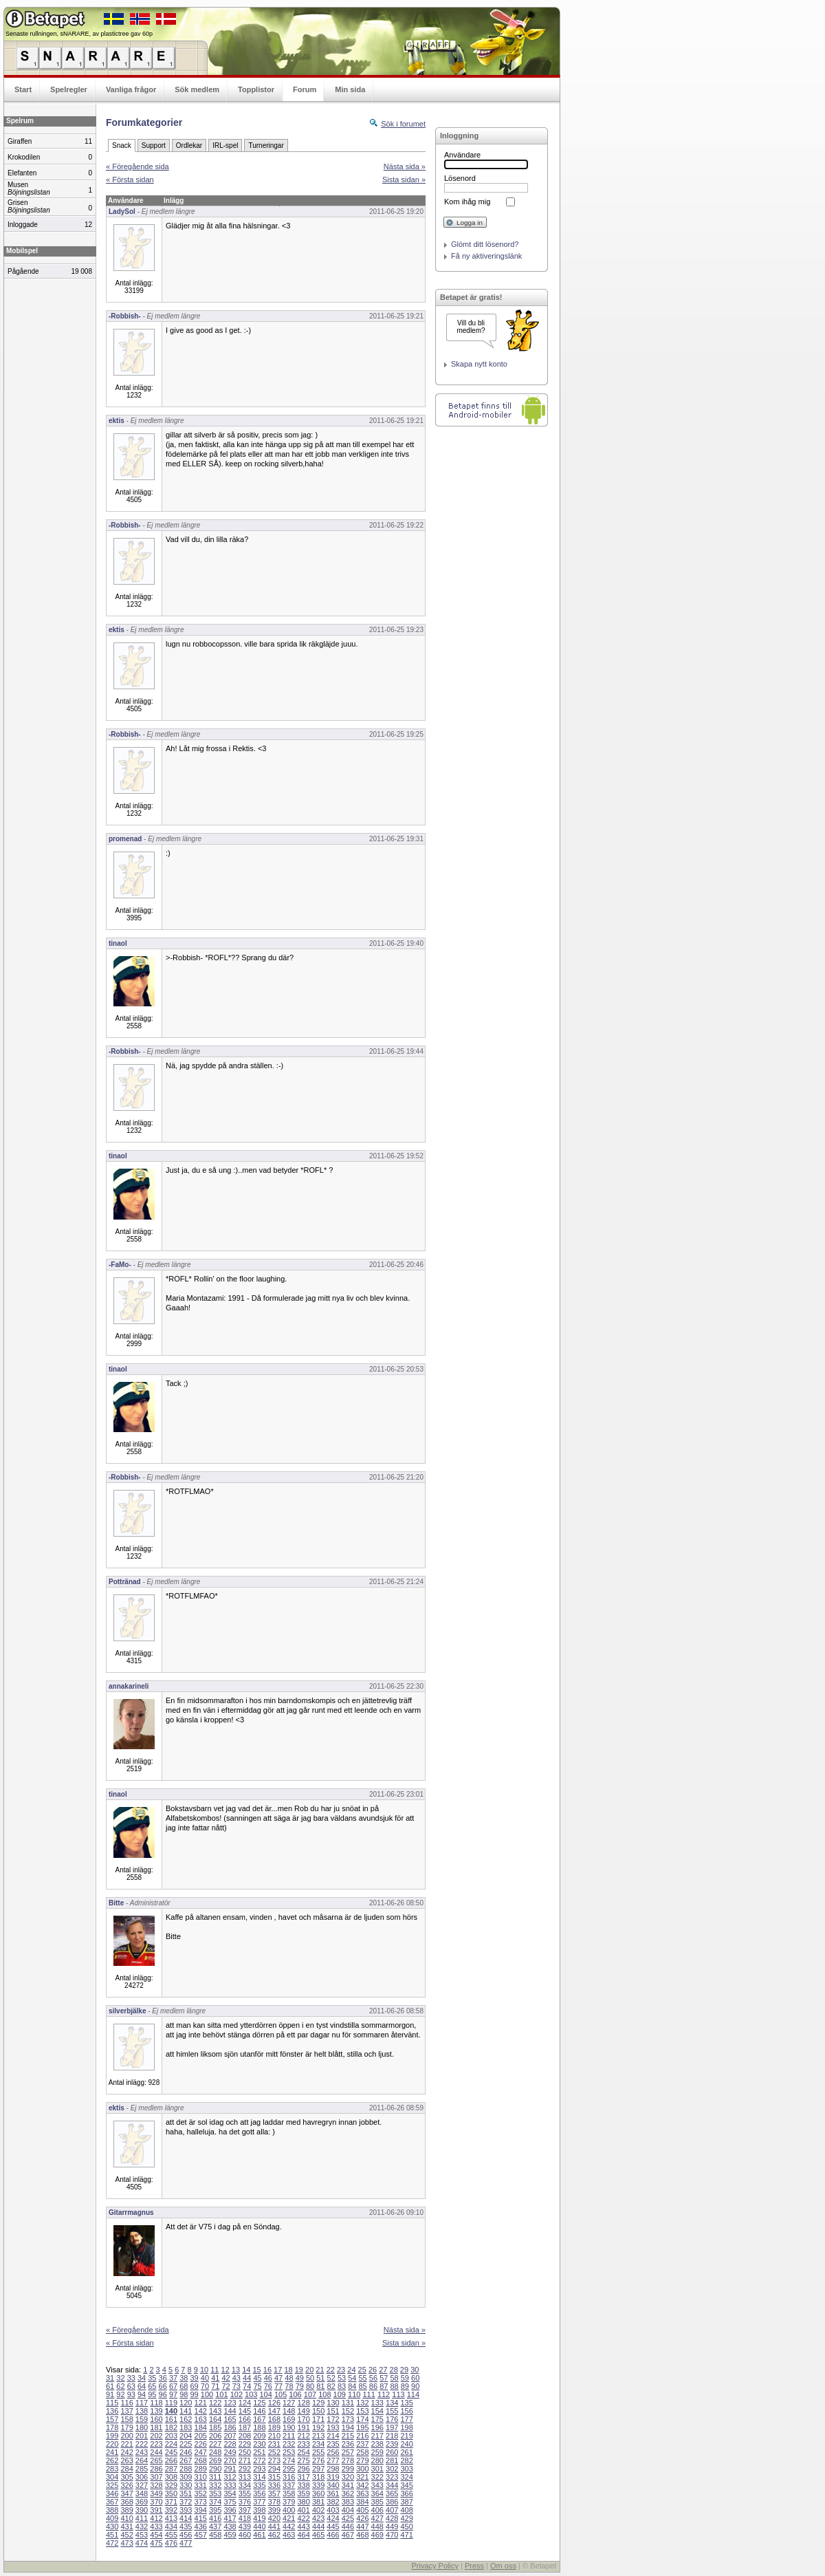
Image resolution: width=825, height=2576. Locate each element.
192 (318, 2427)
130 (333, 2403)
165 (229, 2419)
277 (333, 2460)
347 (126, 2493)
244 (156, 2452)
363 (362, 2493)
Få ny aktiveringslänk (486, 256)
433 (156, 2526)
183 (185, 2427)
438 (229, 2526)
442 (289, 2526)
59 (405, 2378)
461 (259, 2535)
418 (245, 2518)
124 (245, 2403)
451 (112, 2535)
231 (274, 2444)
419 (259, 2518)
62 (120, 2386)
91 (110, 2394)
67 (173, 2386)
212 (303, 2436)
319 (333, 2477)
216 (362, 2436)
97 (173, 2394)
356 (259, 2493)
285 (141, 2469)
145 (245, 2411)
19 (299, 2370)
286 (156, 2469)
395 (215, 2510)
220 (112, 2444)
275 (303, 2460)
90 (415, 2386)
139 (156, 2411)
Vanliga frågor (131, 89)
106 (295, 2394)
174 (362, 2419)
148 (289, 2411)
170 (303, 2419)
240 (406, 2444)
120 (185, 2403)
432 (141, 2526)
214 (333, 2436)
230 (259, 2444)
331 (201, 2485)
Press (474, 2566)
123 (229, 2403)
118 (156, 2403)
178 (112, 2427)
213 (318, 2436)
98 (183, 2394)
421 (289, 2518)
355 (245, 2493)
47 (278, 2378)
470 (392, 2535)
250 (245, 2452)
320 (348, 2477)
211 (289, 2436)
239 (392, 2444)
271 (245, 2460)
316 (289, 2477)
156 (406, 2411)
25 (362, 2370)
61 (110, 2386)
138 (141, 2411)
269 (215, 2460)
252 (274, 2452)
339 (318, 2485)
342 (362, 2485)
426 (362, 2518)
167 (259, 2419)
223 (156, 2444)
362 (348, 2493)
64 (142, 2386)
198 (406, 2427)
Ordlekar (189, 145)
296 (303, 2469)
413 (171, 2518)
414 (185, 2518)
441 (274, 2526)
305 (126, 2477)
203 (171, 2436)
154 (377, 2411)
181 (156, 2427)
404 (348, 2510)
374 (215, 2502)
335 (259, 2485)
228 (229, 2444)
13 (236, 2370)
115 (112, 2403)
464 (303, 2535)
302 (392, 2469)
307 (156, 2477)
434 (171, 2526)
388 (112, 2510)
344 (392, 2485)
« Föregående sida (137, 166)
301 (377, 2469)
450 (406, 2526)
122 (215, 2403)
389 (126, 2510)
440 (259, 2526)
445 (333, 2526)
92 (120, 2394)
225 (185, 2444)
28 (394, 2370)
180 (141, 2427)
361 (333, 2493)
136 (112, 2411)
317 (303, 2477)
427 (377, 2518)
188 (259, 2427)
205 (201, 2436)
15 (256, 2370)
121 (201, 2403)
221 (126, 2444)
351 (185, 2493)
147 (274, 2411)
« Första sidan (130, 179)
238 (377, 2444)
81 (320, 2386)
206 (215, 2436)
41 (215, 2378)
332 (215, 2485)
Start (23, 89)
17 (278, 2370)
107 (310, 2394)
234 (318, 2444)
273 (274, 2460)
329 (171, 2485)
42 (225, 2378)
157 (112, 2419)
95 (152, 2394)
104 (266, 2394)
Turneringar (265, 145)
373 (201, 2502)
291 (229, 2469)
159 (141, 2419)
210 (274, 2436)
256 (333, 2452)
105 (280, 2394)
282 (406, 2460)
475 (156, 2543)
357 (274, 2493)
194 (348, 2427)
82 (331, 2386)
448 (377, 2526)
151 (333, 2411)
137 (126, 2411)
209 (259, 2436)
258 (362, 2452)
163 (201, 2419)
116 (126, 2403)
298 (333, 2469)
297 (318, 2469)
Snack (121, 145)
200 (126, 2436)
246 (185, 2452)
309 (185, 2477)
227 (215, 2444)
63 (131, 2386)
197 (392, 2427)
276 (318, 2460)
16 (267, 2370)
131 (348, 2403)
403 (333, 2510)
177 (406, 2419)
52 (331, 2378)
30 (414, 2370)
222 (141, 2444)
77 (278, 2386)
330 (185, 2485)
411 (141, 2518)
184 (201, 2427)
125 (259, 2403)
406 (377, 2510)
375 (229, 2502)
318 (318, 2477)
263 (126, 2460)
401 (303, 2510)
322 (377, 2477)
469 (377, 2535)
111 (368, 2394)
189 (274, 2427)
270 (229, 2460)
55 (363, 2378)
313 (245, 2477)
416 (215, 2518)
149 (303, 2411)
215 (348, 2436)
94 (142, 2394)
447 (362, 2526)
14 (246, 2370)
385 (377, 2502)
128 (303, 2403)
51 (320, 2378)
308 (171, 2477)
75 (257, 2386)
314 (259, 2477)
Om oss (503, 2566)
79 (300, 2386)
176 (392, 2419)
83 (342, 2386)
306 (141, 2477)
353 (215, 2493)
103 (251, 2394)
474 (141, 2543)
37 (173, 2378)
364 (377, 2493)
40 (205, 2378)
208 (245, 2436)
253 (289, 2452)
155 (392, 2411)
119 (171, 2403)
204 (185, 2436)
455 (171, 2535)
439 (245, 2526)
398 (259, 2510)
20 (309, 2370)
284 (126, 2469)
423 (318, 2518)
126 (274, 2403)
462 (274, 2535)
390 (141, 2510)
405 (362, 2510)
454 (156, 2535)
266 (171, 2460)
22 (331, 2370)
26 (372, 2370)
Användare (462, 155)
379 (289, 2502)
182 (171, 2427)
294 (274, 2469)
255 (318, 2452)
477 (185, 2543)
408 (406, 2510)
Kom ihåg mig (467, 201)
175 (377, 2419)
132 (362, 2403)
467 (348, 2535)
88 (394, 2386)
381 (318, 2502)
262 (112, 2460)
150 (318, 2411)
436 (201, 2526)
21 (320, 2370)
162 (185, 2419)
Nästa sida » (405, 166)
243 (141, 2452)
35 (152, 2378)
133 (377, 2403)
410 (126, 2518)
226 (201, 2444)
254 (303, 2452)
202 (156, 2436)
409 (112, 2518)
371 (171, 2502)
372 (185, 2502)
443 (303, 2526)
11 (214, 2370)
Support (154, 145)
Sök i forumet (403, 124)
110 (354, 2394)
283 (112, 2469)
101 (221, 2394)
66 (163, 2386)
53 (342, 2378)
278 (348, 2460)
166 (245, 2419)
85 (363, 2386)
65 (152, 2386)
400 (289, 2510)
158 (126, 2419)
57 (384, 2378)
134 (392, 2403)
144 (229, 2411)
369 (141, 2502)
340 (333, 2485)
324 (406, 2477)
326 (126, 2485)
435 (185, 2526)
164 (215, 2419)
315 (274, 2477)
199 (112, 2436)
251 (259, 2452)
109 (339, 2394)
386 (392, 2502)
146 (259, 2411)
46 (268, 2378)
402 (318, 2510)
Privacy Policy (434, 2566)
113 (398, 2394)
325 (112, 2485)
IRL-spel (225, 145)
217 (377, 2436)
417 (229, 2518)
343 (377, 2485)
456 (185, 2535)
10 (204, 2370)
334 (245, 2485)
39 (194, 2378)
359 (303, 2493)
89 (405, 2386)
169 (289, 2419)
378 (274, 2502)
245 (171, 2452)
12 (225, 2370)
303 (406, 2469)
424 (333, 2518)
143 (215, 2411)
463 (289, 2535)
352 (201, 2493)
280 (377, 2460)
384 (362, 2502)
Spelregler (68, 89)
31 (110, 2378)
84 (352, 2386)
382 (333, 2502)
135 (406, 2403)
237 (362, 2444)
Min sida (350, 89)
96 (163, 2394)
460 (245, 2535)
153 (362, 2411)
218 (392, 2436)
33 (131, 2378)
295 (289, 2469)
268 (201, 2460)
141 (185, 2411)
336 (274, 2485)
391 (156, 2510)
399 (274, 2510)
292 (245, 2469)
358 (289, 2493)
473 (126, 2543)
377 (259, 2502)
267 (185, 2460)
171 (318, 2419)
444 (318, 2526)
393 (185, 2510)
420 (274, 2518)
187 (245, 2427)
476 (171, 2543)
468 (362, 2535)
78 (289, 2386)
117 (141, 2403)
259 (377, 2452)
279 (362, 2460)
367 (112, 2502)
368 (126, 2502)
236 (348, 2444)
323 (392, 2477)
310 (201, 2477)
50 (310, 2378)
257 (348, 2452)
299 (348, 2469)
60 (415, 2378)
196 (377, 2427)
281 (392, 2460)
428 (392, 2518)
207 (229, 2436)
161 (171, 2419)
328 (156, 2485)
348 (141, 2493)
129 (318, 2403)
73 (236, 2386)
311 (215, 2477)
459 (229, 2535)
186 (229, 2427)
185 (215, 2427)
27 (383, 2370)
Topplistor (256, 89)
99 (194, 2394)
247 (201, 2452)
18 (288, 2370)
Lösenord (460, 178)
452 (126, 2535)
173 (348, 2419)
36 (163, 2378)
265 (156, 2460)
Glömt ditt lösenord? (484, 244)
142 (201, 2411)
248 (215, 2452)
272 (259, 2460)
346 (112, 2493)
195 (362, 2427)
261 (406, 2452)
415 (201, 2518)
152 (348, 2411)
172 (333, 2419)
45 (257, 2378)
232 (289, 2444)
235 (333, 2444)
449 (392, 2526)
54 (352, 2378)
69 (194, 2386)
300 (362, 2469)
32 (120, 2378)
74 (247, 2386)
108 (324, 2394)
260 (392, 2452)
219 (406, 2436)
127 (289, 2403)
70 (205, 2386)
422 (303, 2518)
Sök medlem (197, 89)
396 (229, 2510)
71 (215, 2386)
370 (156, 2502)
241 (112, 2452)
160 (156, 2419)
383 (348, 2502)
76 (268, 2386)
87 (384, 2386)
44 (247, 2378)
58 (394, 2378)
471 (406, 2535)
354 (229, 2493)
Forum (304, 89)
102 (236, 2394)
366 (406, 2493)
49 (300, 2378)
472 (112, 2543)
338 (303, 2485)
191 (303, 2427)
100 (207, 2394)
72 (225, 2386)
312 (229, 2477)
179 (126, 2427)
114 (413, 2394)
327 (141, 2485)
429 (406, 2518)
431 (126, 2526)
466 (333, 2535)
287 (171, 2469)
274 (289, 2460)
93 (131, 2394)
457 (201, 2535)
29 (404, 2370)
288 (185, 2469)
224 (171, 2444)
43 (236, 2378)
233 (303, 2444)
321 (362, 2477)
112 (383, 2394)
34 (142, 2378)
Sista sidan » (404, 179)
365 (392, 2493)
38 (183, 2378)
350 (171, 2493)
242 (126, 2452)
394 (201, 2510)
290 (215, 2469)
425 (348, 2518)
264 (141, 2460)
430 (112, 2526)
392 (171, 2510)
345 (406, 2485)
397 (245, 2510)
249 (229, 2452)
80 (310, 2386)
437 (215, 2526)
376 (245, 2502)
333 (229, 2485)
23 (341, 2370)
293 (259, 2469)
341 (348, 2485)
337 (289, 2485)
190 (289, 2427)
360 (318, 2493)
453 (141, 2535)
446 (348, 2526)
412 (156, 2518)
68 (183, 2386)
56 (373, 2378)
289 (201, 2469)
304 (112, 2477)
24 (351, 2370)
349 (156, 2493)
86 (373, 2386)
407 (392, 2510)
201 (141, 2436)
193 (333, 2427)
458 (215, 2535)
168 (274, 2419)
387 (406, 2502)
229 (245, 2444)
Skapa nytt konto (479, 364)
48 (289, 2378)
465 (318, 2535)
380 (303, 2502)
